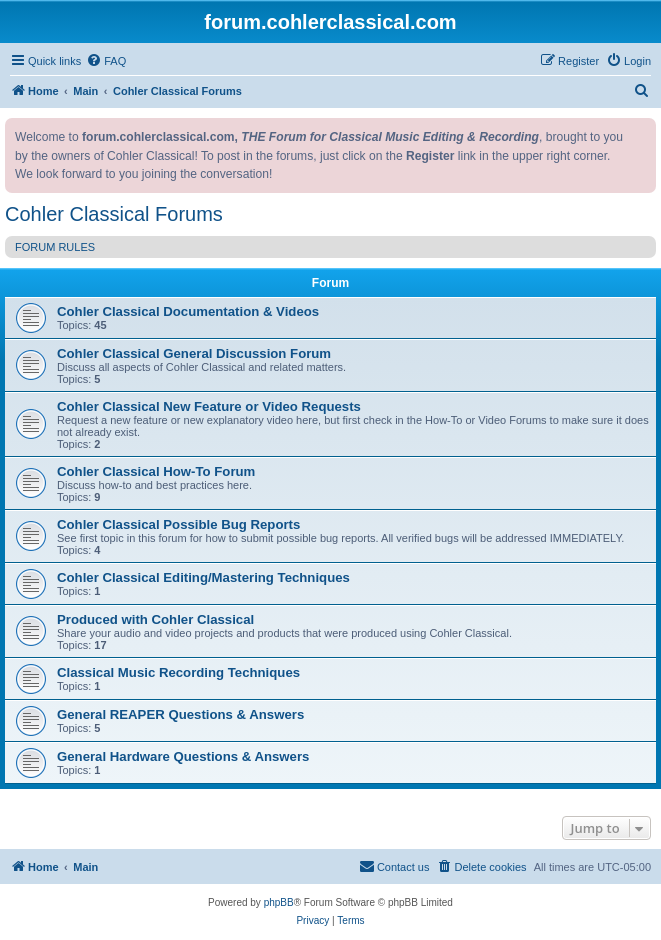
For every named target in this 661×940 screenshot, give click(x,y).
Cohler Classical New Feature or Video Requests (209, 406)
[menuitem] (106, 61)
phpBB (279, 902)
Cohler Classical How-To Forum (156, 471)
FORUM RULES (55, 247)
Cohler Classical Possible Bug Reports (178, 524)
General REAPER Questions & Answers (180, 714)
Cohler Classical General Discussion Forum (194, 353)
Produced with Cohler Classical (155, 619)
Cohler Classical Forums (114, 214)
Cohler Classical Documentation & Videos (188, 311)
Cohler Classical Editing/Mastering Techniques (203, 577)
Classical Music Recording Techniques (178, 672)
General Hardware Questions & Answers (183, 756)
